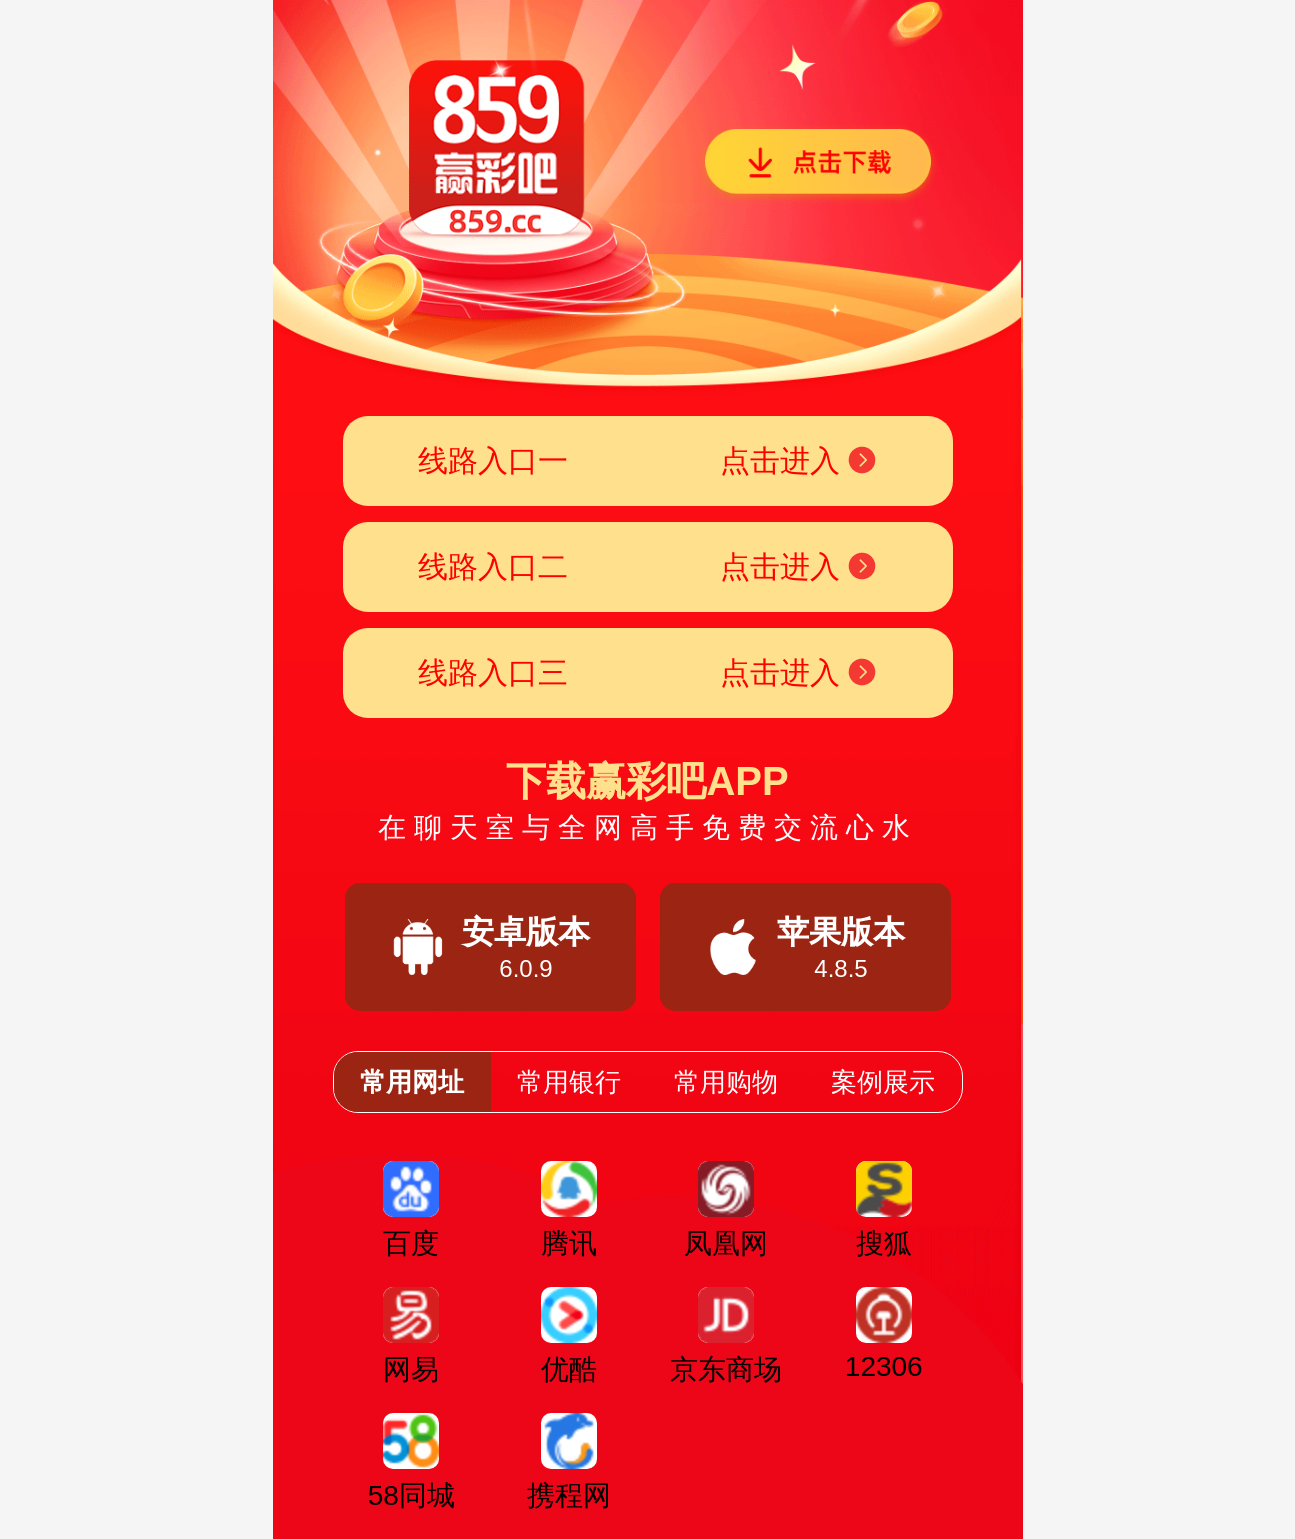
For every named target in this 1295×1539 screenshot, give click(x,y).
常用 (412, 1082)
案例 (883, 1082)
